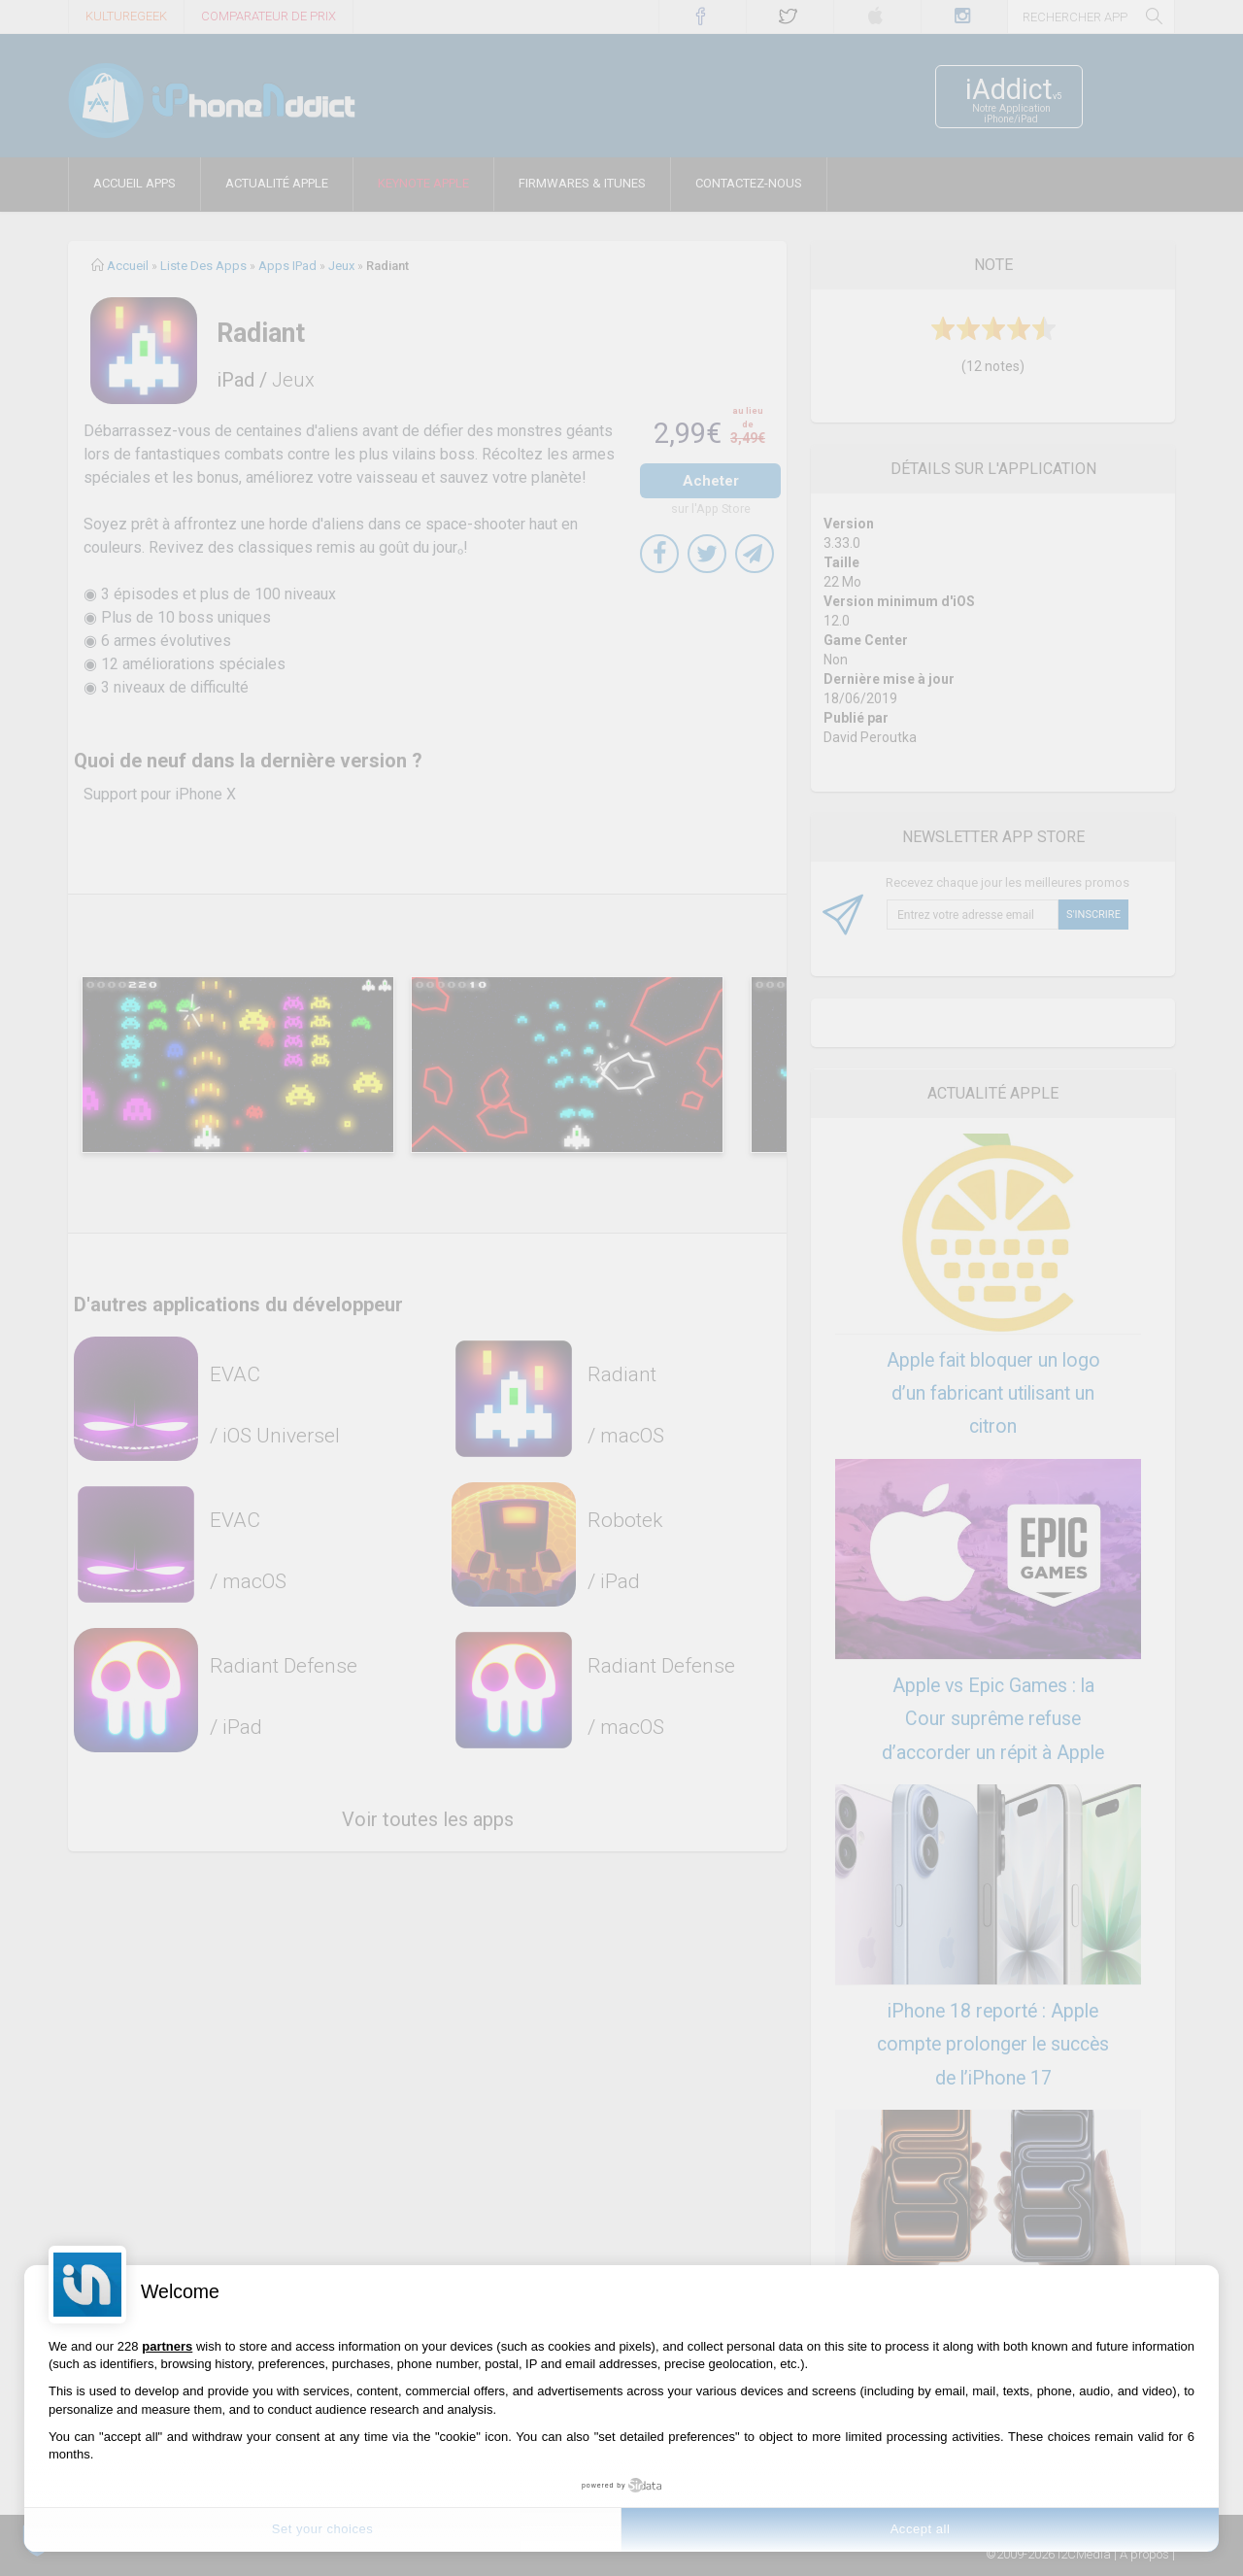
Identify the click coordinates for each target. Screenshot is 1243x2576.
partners (167, 2346)
